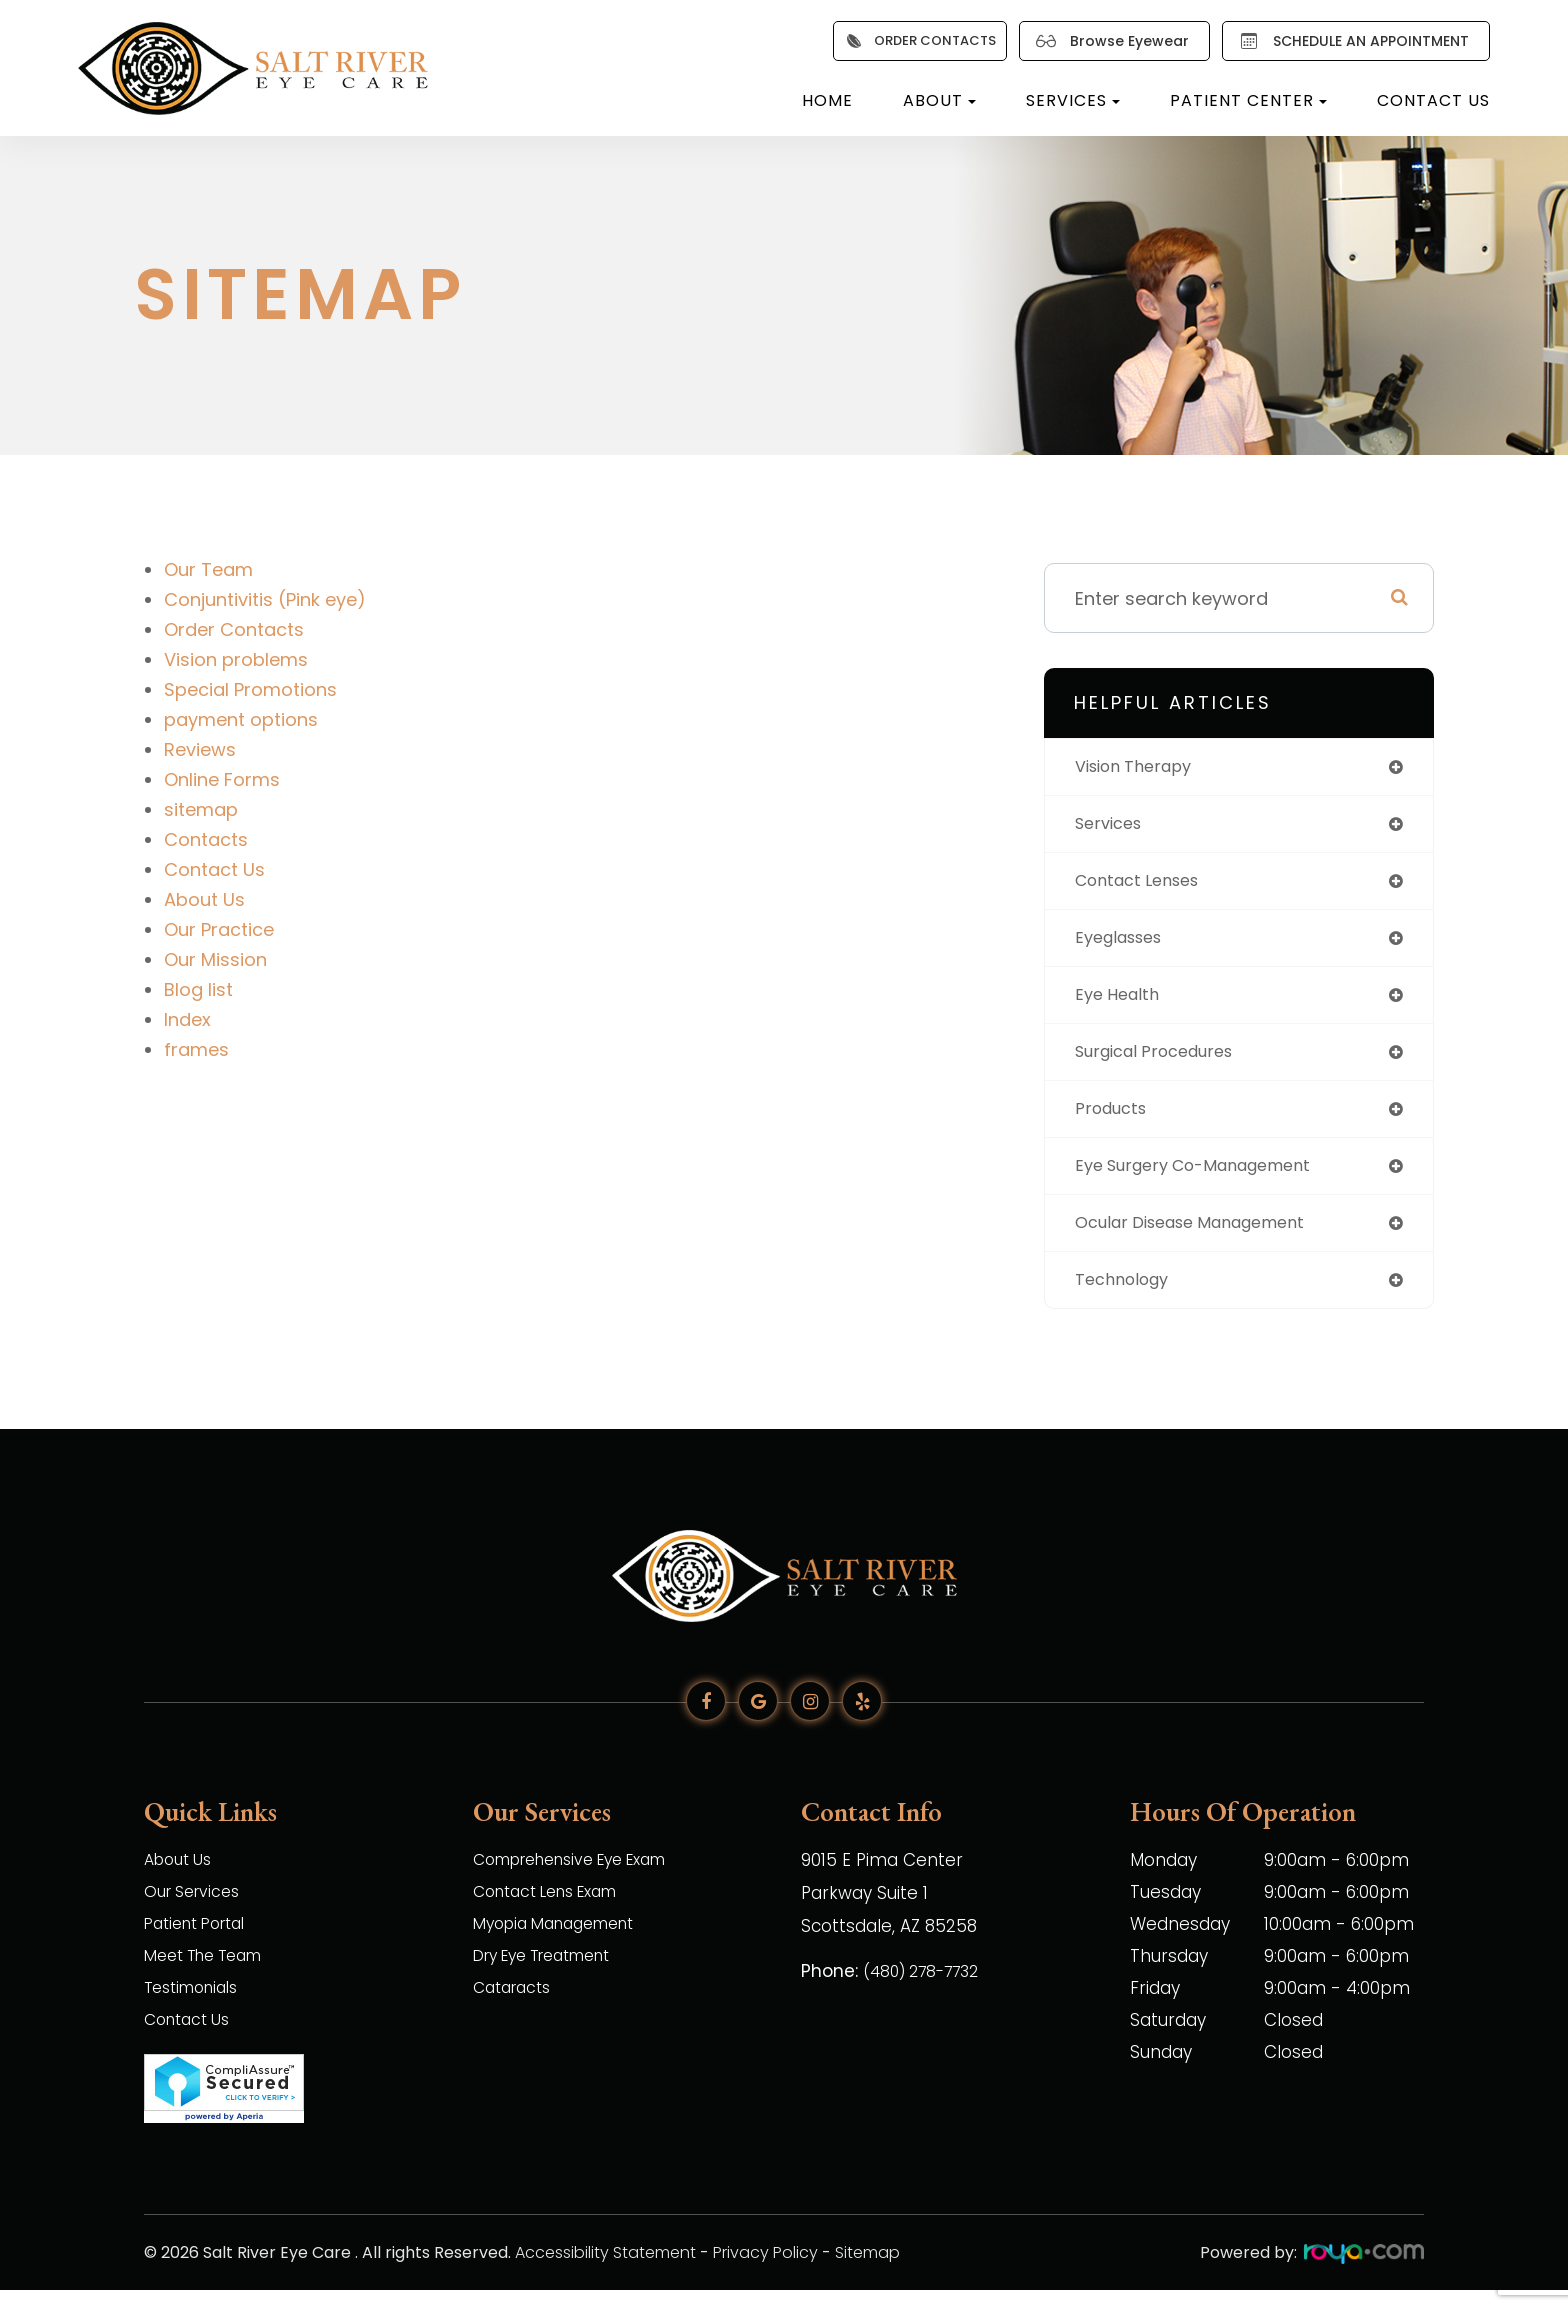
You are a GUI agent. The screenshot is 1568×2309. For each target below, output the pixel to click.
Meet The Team (211, 1976)
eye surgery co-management (1207, 1180)
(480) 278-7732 (928, 1988)
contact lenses (1144, 885)
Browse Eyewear (1108, 41)
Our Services (197, 1912)
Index (187, 1019)
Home (827, 100)
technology (1127, 1298)
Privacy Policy (765, 2271)
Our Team (208, 569)
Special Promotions (250, 689)
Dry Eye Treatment (553, 1976)
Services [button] (1073, 100)
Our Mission (215, 959)
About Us (204, 899)
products (1115, 1121)
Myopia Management (563, 1944)
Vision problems (236, 659)
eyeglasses (1124, 944)
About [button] (939, 100)
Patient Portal (201, 1944)
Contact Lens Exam (555, 1912)
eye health (1121, 1003)
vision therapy (1141, 767)
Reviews (200, 749)
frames (196, 1049)
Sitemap (867, 2271)
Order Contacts (234, 629)
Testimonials (197, 2008)
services (1112, 826)
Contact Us (1433, 100)
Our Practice (219, 929)
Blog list (198, 989)
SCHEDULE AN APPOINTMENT (1350, 41)
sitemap (201, 809)
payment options (241, 719)
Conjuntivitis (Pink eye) (265, 599)
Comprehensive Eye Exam (584, 1880)
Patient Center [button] (1248, 100)
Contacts (206, 839)
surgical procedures (1164, 1062)
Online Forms (222, 779)
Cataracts (516, 2008)
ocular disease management (1204, 1239)
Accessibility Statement (605, 2271)
